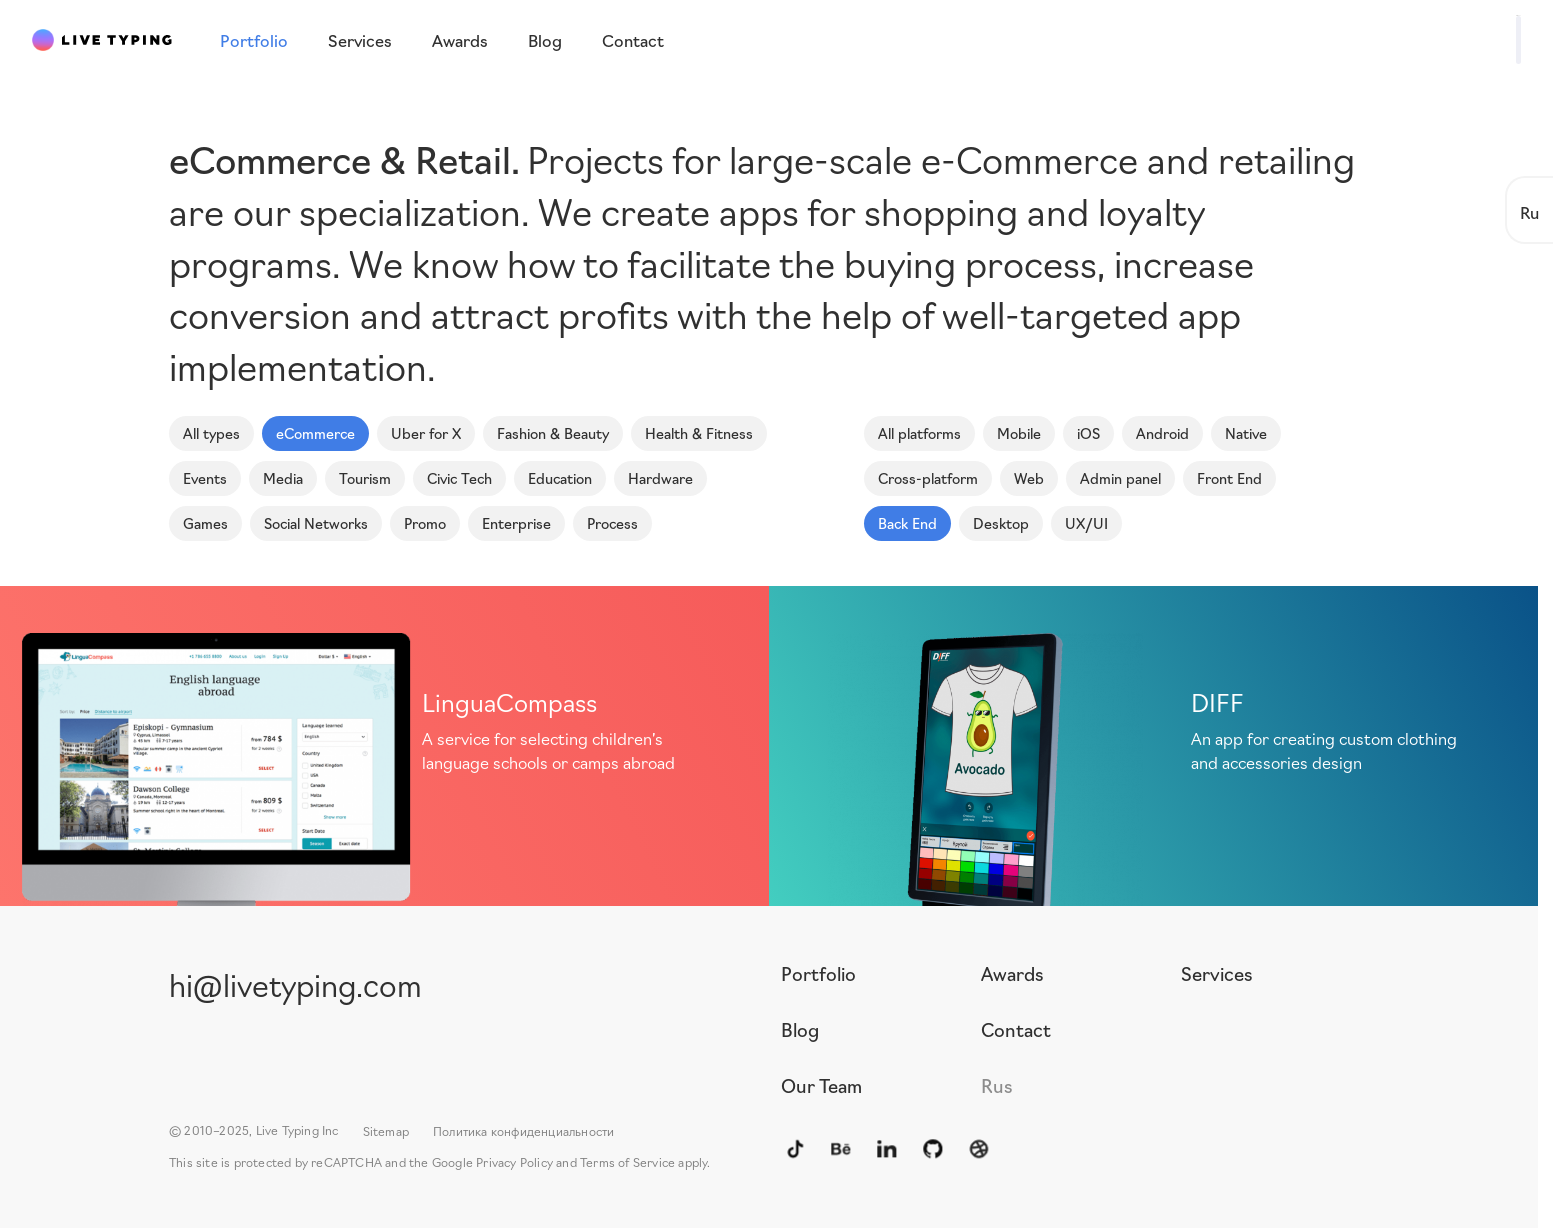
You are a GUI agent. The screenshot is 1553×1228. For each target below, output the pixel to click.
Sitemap (386, 1130)
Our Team (821, 1085)
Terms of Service (627, 1161)
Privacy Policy (514, 1161)
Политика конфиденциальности (523, 1130)
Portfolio (818, 973)
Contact (1016, 1029)
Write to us (1459, 38)
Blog (800, 1029)
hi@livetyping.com (295, 983)
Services (1217, 973)
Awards (1012, 973)
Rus (997, 1085)
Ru (1529, 211)
